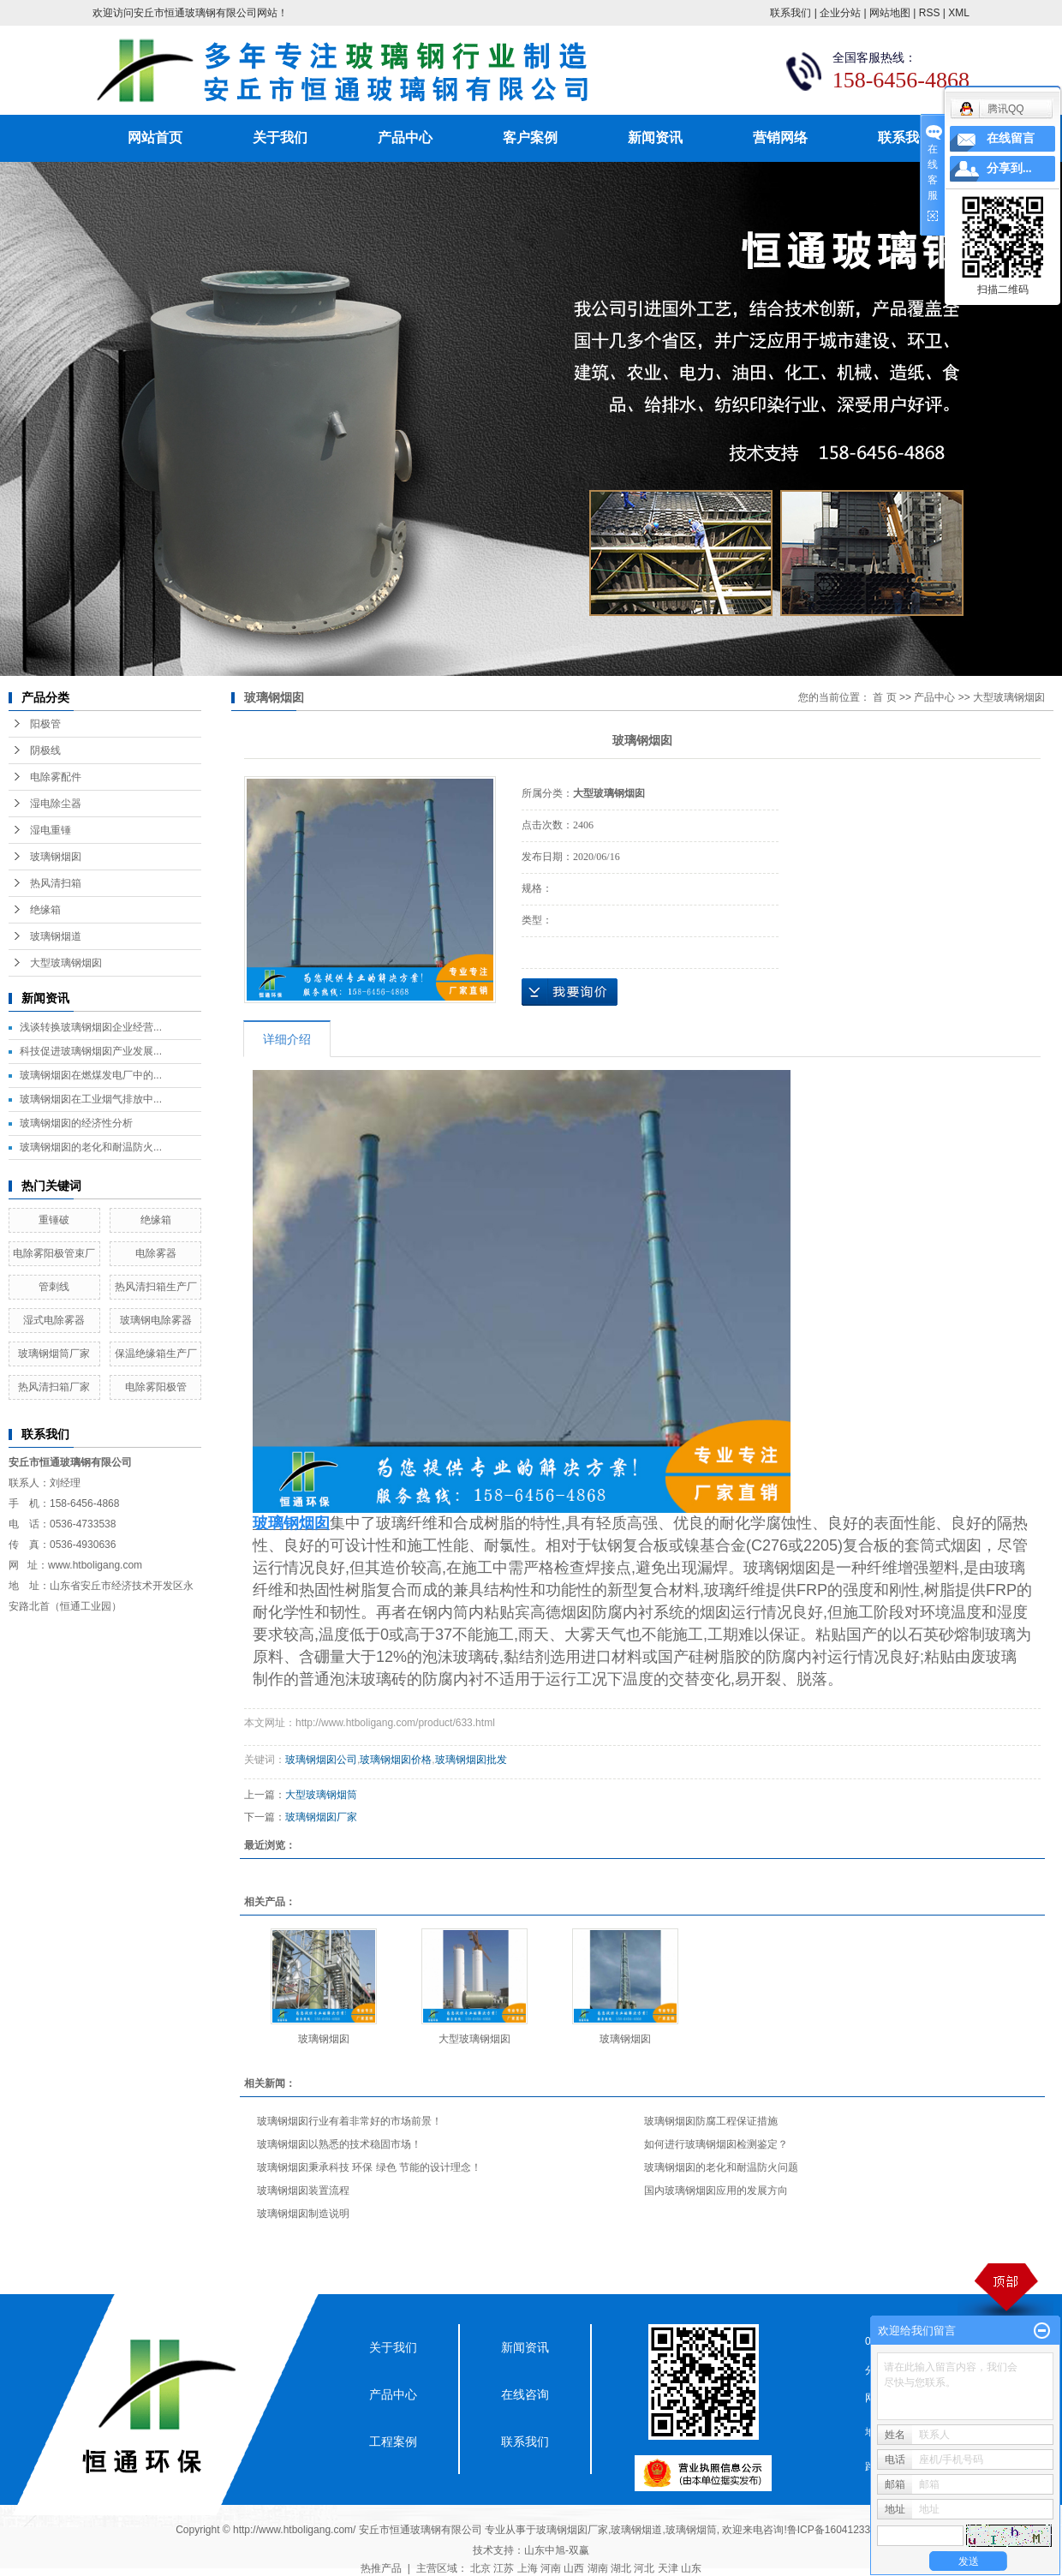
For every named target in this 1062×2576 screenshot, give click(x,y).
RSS (929, 13)
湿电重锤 (50, 830)
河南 (550, 2568)
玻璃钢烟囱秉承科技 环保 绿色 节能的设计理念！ (369, 2167)
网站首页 (155, 137)
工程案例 (393, 2441)
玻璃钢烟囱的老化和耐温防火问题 (721, 2167)
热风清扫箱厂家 (54, 1387)
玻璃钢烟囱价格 (396, 1760)
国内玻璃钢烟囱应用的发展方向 (716, 2190)
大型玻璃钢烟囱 (66, 963)
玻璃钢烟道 (55, 936)
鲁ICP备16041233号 (833, 2530)
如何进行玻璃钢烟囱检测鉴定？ (716, 2144)
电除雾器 (155, 1253)
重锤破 (54, 1220)
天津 (668, 2568)
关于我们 (280, 137)
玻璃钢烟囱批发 (471, 1760)
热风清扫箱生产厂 (156, 1287)
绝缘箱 (45, 910)
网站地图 (889, 13)
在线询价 (570, 992)
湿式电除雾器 (54, 1320)
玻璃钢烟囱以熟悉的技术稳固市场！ (339, 2144)
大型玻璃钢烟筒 (321, 1795)
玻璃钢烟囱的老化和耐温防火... (91, 1147)
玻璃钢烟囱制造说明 (303, 2214)
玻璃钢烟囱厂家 (321, 1817)
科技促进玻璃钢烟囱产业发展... (91, 1051)
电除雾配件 (55, 777)
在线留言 (1011, 138)
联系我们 (790, 13)
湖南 (598, 2568)
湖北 (621, 2568)
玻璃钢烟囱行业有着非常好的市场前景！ (349, 2121)
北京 (480, 2568)
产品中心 (405, 137)
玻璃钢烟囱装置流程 (303, 2190)
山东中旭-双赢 (556, 2550)
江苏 (503, 2568)
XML (959, 13)
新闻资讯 (655, 137)
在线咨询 (525, 2394)
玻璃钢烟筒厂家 (54, 1354)
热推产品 (381, 2568)
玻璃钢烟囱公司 (321, 1760)
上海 (527, 2568)
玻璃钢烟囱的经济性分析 (76, 1123)
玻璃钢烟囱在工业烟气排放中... (91, 1099)
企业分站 (840, 13)
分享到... (1009, 168)
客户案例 (530, 137)
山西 (574, 2568)
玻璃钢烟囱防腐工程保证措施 (711, 2121)
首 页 (884, 697)
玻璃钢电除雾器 (156, 1320)
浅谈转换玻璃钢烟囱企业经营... (91, 1027)
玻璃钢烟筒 (691, 2530)
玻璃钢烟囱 (55, 857)
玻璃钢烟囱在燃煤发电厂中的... (91, 1075)
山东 (691, 2568)
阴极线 (45, 750)
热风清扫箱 (55, 883)
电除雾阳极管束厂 (54, 1253)
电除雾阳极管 (156, 1387)
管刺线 (54, 1287)
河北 (644, 2568)
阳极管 (45, 724)
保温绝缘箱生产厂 (156, 1354)
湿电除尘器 (55, 804)
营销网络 (780, 137)
